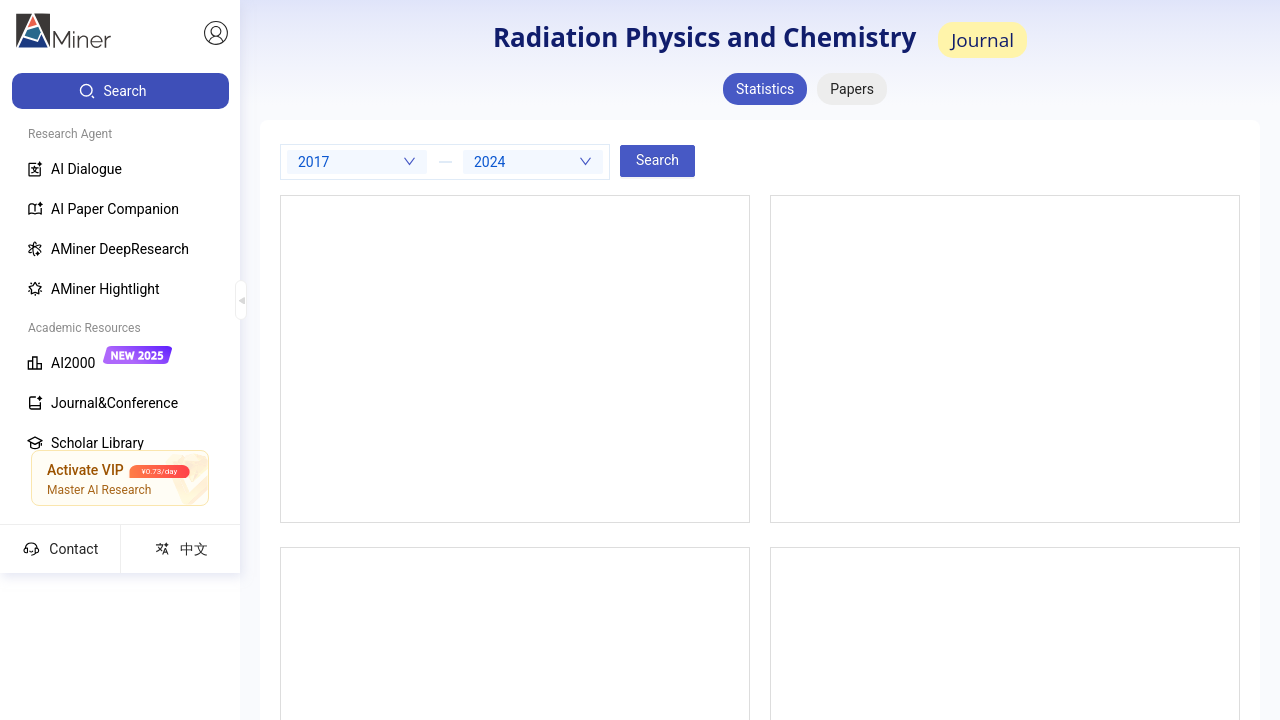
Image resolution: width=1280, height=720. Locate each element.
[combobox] (357, 162)
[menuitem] (120, 91)
